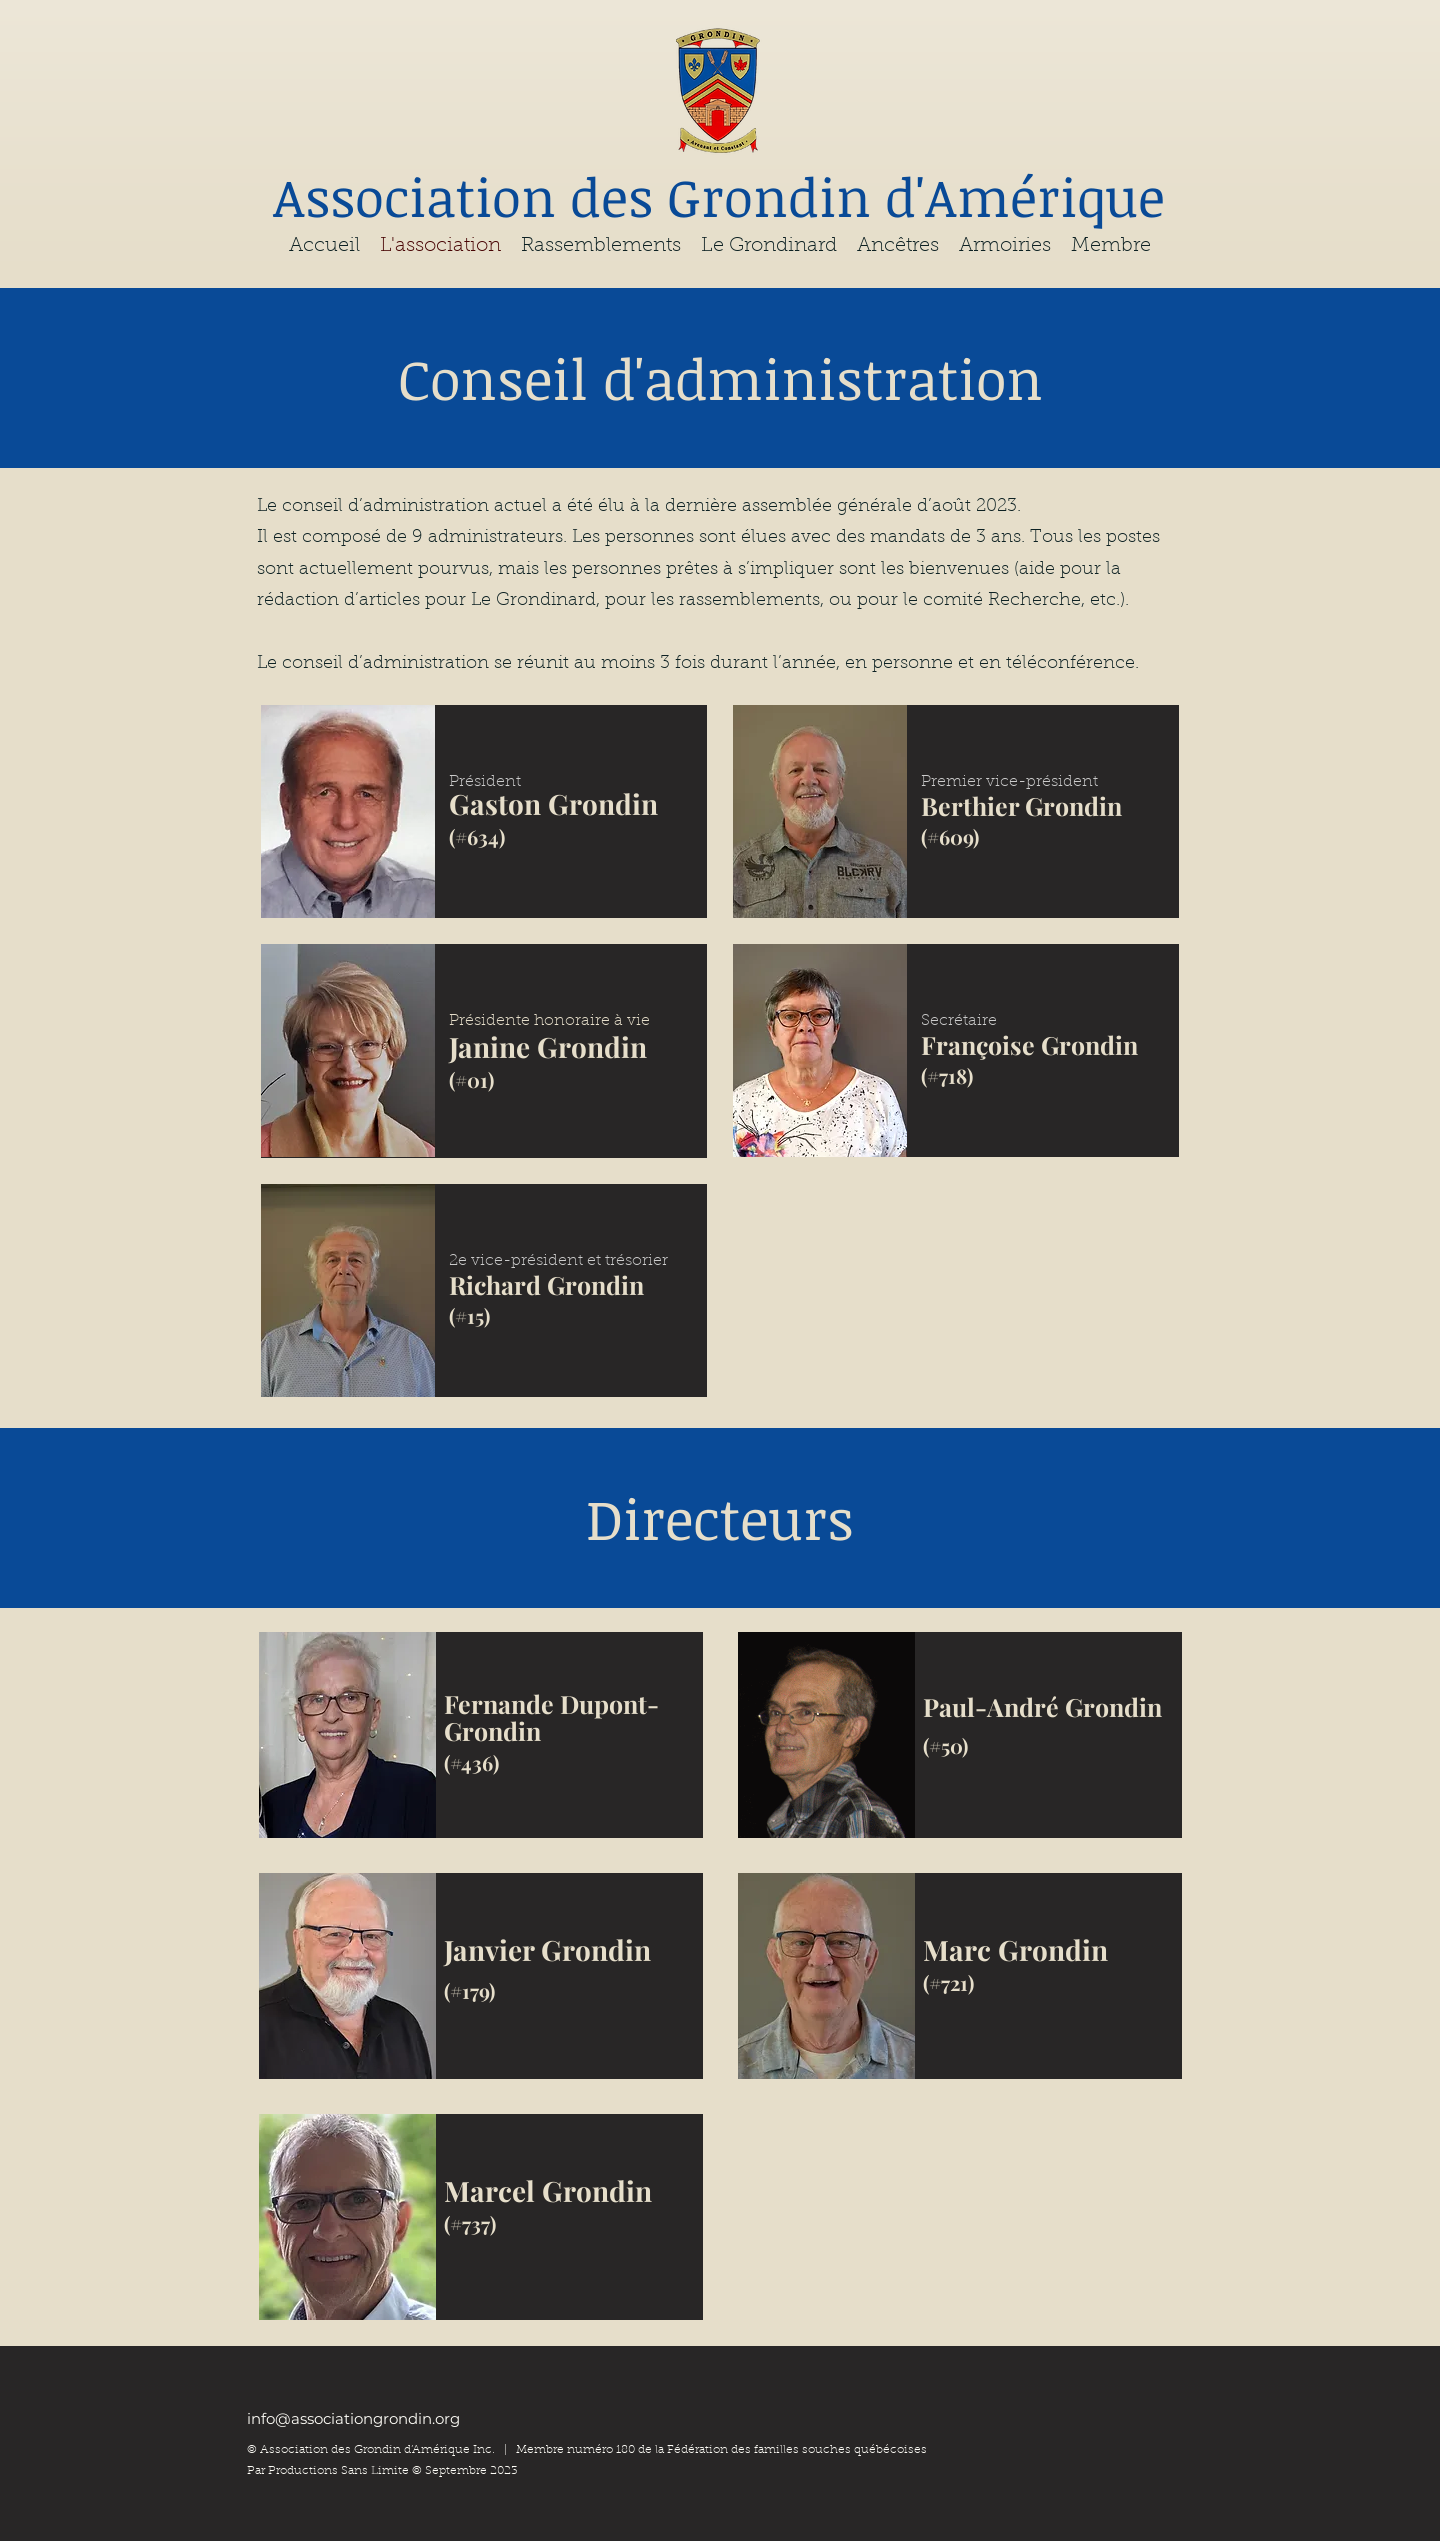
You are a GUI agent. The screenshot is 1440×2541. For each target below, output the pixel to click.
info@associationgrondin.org (353, 2418)
